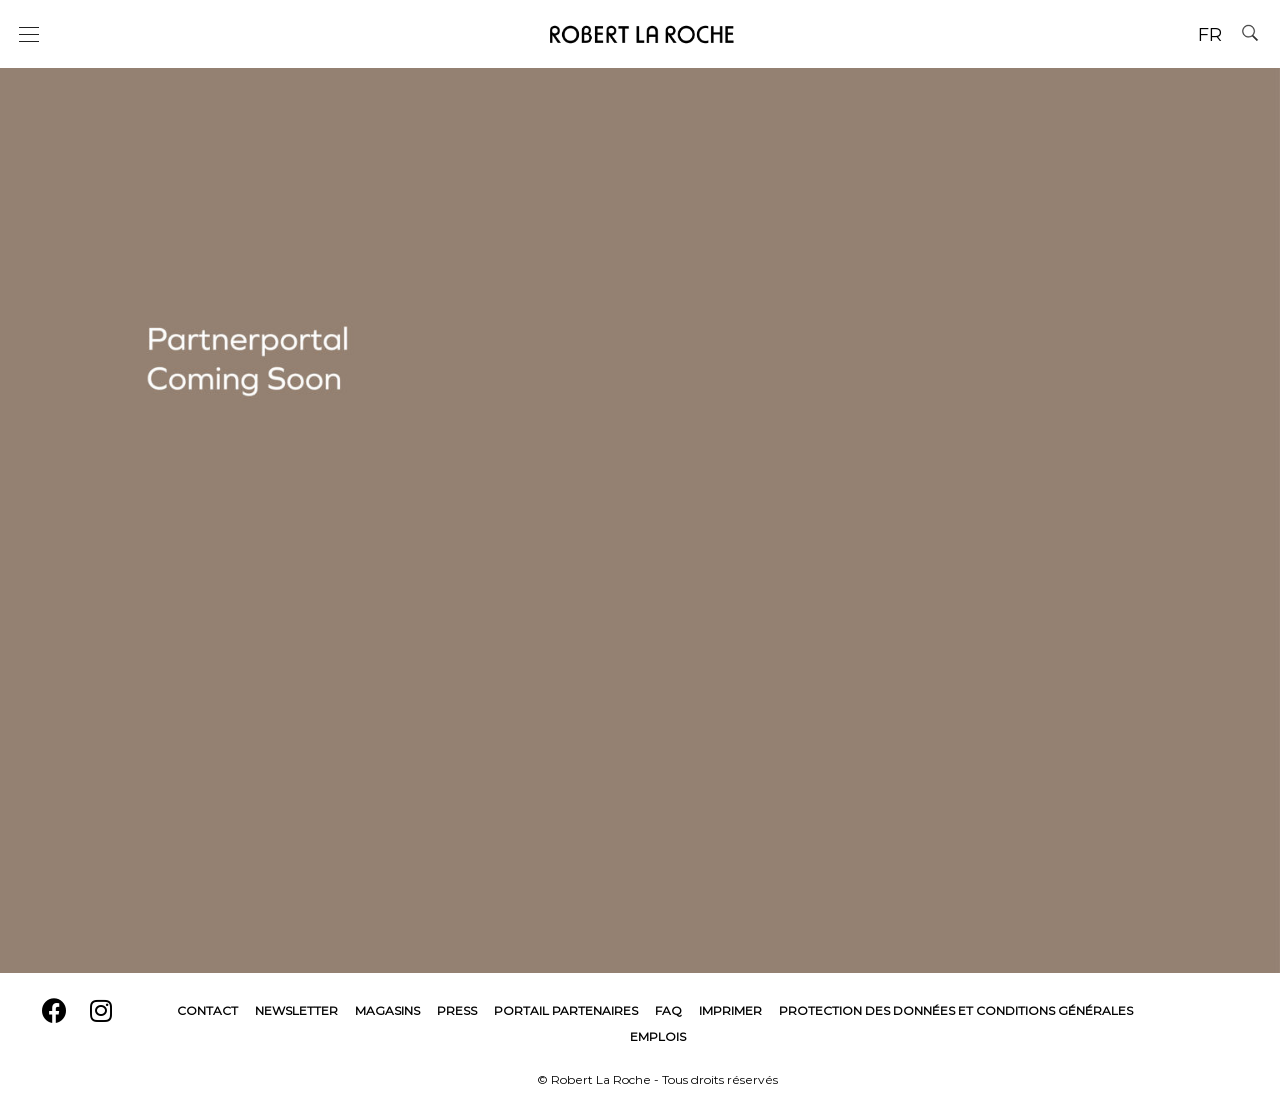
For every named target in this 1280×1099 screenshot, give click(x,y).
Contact (207, 1010)
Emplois (658, 1036)
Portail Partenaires (566, 1010)
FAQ (668, 1010)
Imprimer (730, 1010)
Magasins (387, 1010)
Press (457, 1010)
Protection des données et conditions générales (956, 1010)
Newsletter (296, 1010)
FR (1210, 35)
